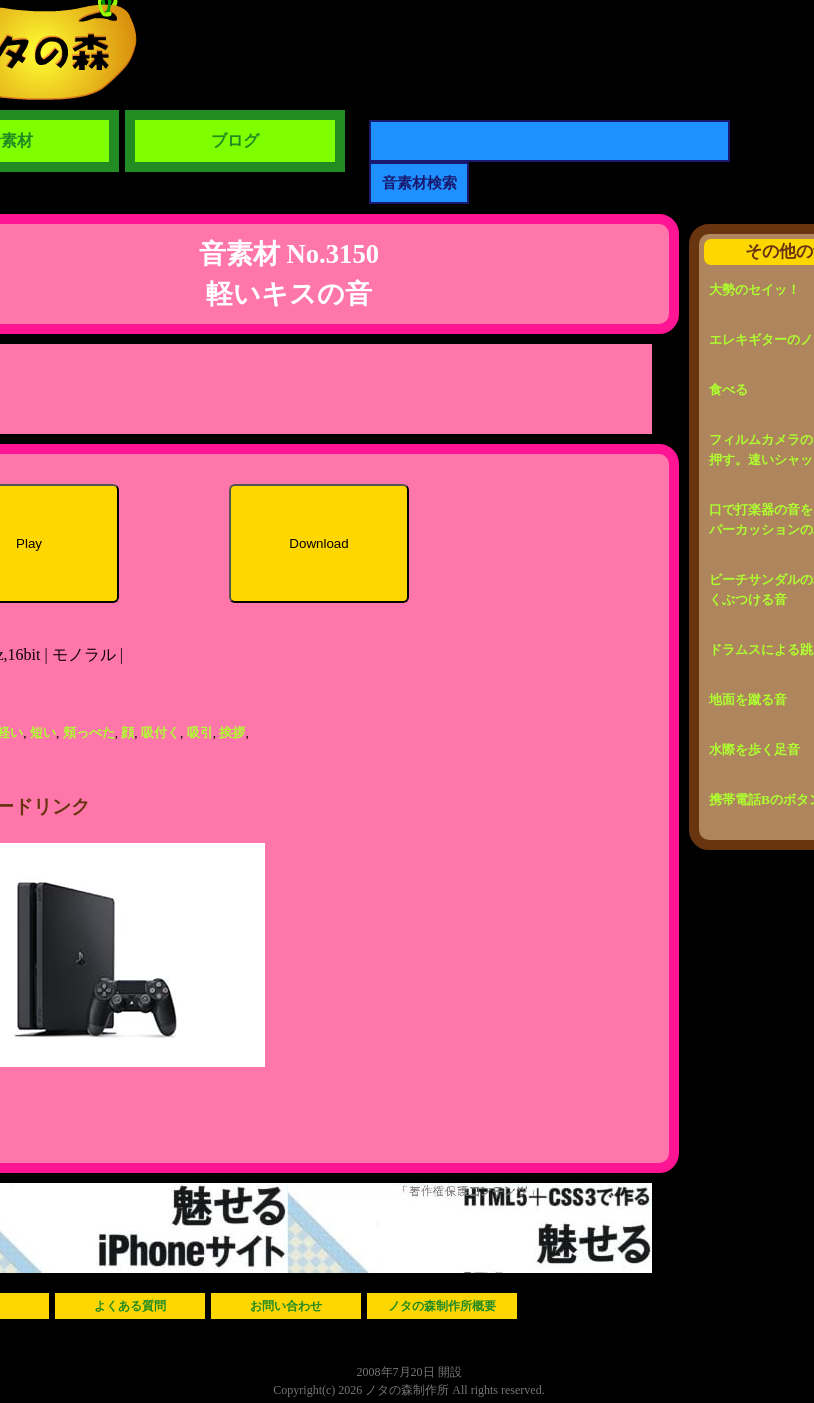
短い (43, 732)
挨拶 (232, 732)
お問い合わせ (286, 1306)
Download (318, 543)
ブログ (235, 140)
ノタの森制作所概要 (442, 1306)
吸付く (160, 732)
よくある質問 (130, 1306)
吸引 (200, 732)
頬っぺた (89, 732)
